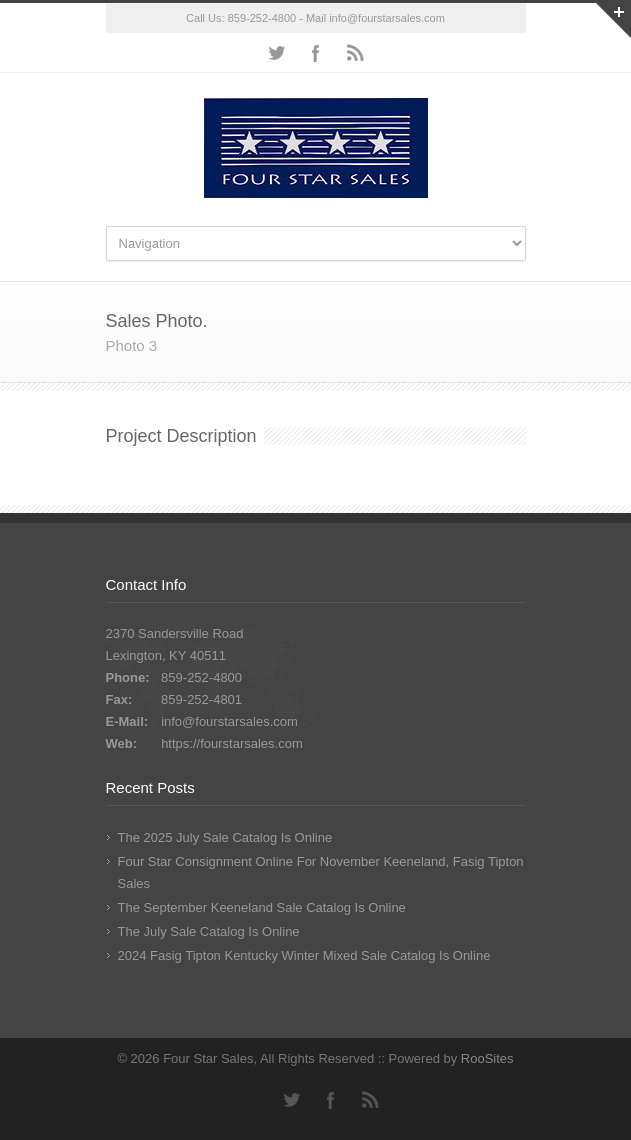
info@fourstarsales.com (387, 18)
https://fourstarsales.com (232, 743)
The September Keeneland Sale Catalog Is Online (262, 907)
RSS (356, 53)
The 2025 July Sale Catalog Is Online (225, 837)
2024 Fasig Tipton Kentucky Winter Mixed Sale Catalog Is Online (304, 955)
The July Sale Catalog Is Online (209, 931)
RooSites (487, 1058)
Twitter (276, 53)
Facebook (316, 53)
